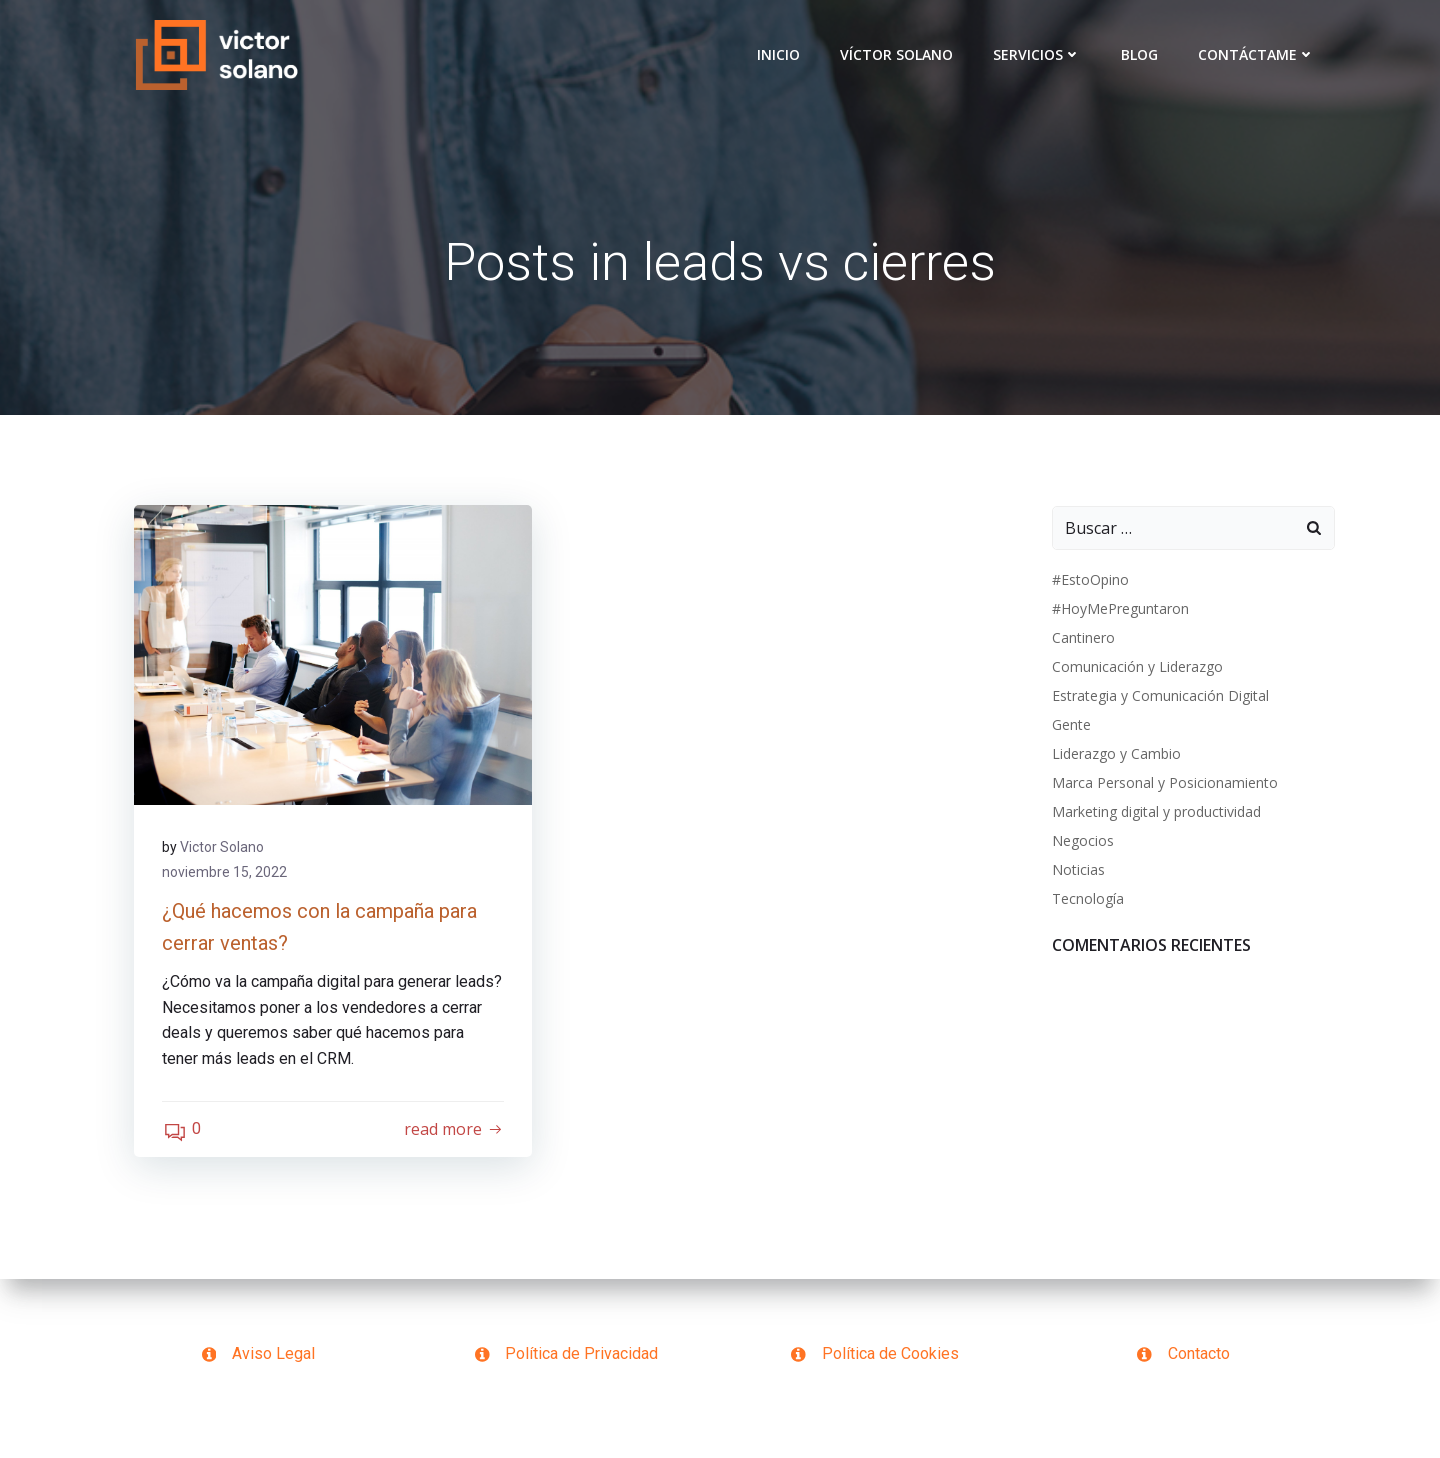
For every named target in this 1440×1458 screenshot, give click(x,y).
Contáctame (1257, 54)
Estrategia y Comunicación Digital (1159, 696)
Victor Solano (224, 850)
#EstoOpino (1089, 580)
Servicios (1038, 54)
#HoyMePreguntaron (1119, 609)
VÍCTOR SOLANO (897, 54)
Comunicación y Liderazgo (1136, 667)
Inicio (779, 54)
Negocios (1082, 841)
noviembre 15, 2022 (226, 875)
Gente (1070, 725)
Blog (1140, 54)
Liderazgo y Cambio (1115, 754)
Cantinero (1082, 638)
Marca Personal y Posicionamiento (1164, 783)
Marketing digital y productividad (1155, 812)
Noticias (1077, 870)
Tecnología (1087, 899)
